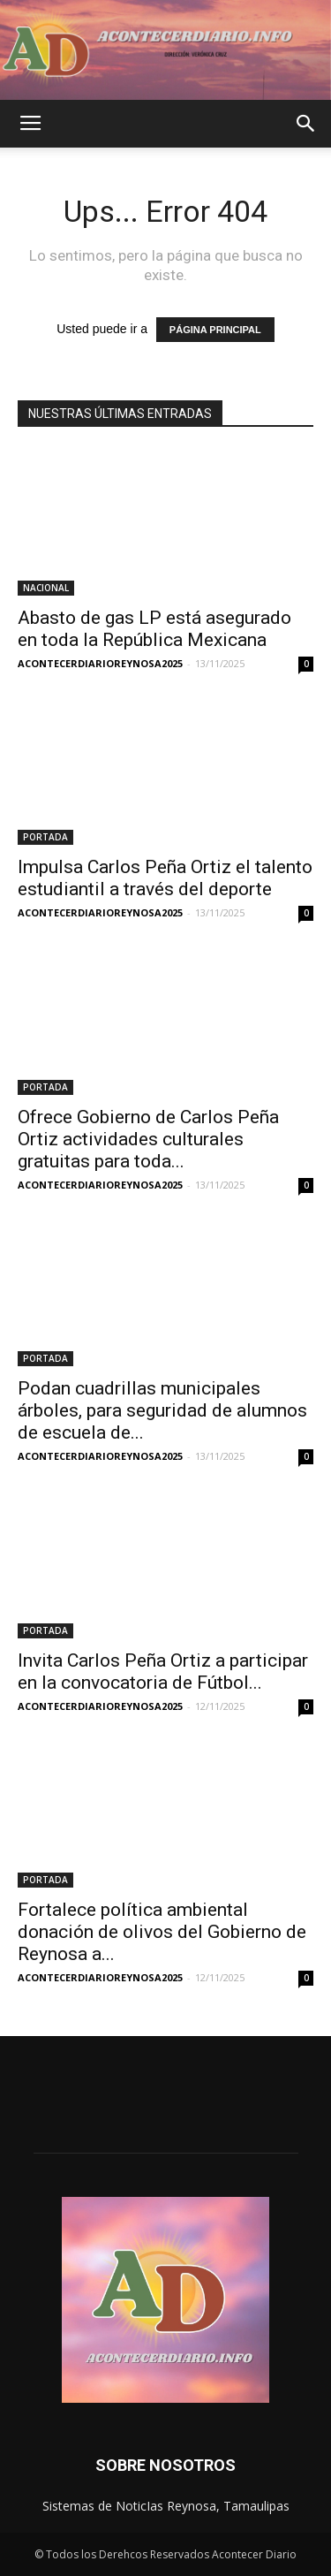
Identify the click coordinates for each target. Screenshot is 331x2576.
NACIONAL (46, 587)
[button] (306, 124)
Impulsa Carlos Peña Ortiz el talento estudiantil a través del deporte (165, 878)
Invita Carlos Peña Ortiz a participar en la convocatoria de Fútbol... (163, 1671)
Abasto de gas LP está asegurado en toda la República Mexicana (154, 628)
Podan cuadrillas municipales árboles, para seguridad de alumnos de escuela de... (162, 1410)
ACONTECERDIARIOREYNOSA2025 (100, 663)
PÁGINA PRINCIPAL (215, 329)
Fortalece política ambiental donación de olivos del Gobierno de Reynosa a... (162, 1931)
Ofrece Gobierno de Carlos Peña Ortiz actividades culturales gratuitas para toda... (148, 1139)
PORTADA (45, 837)
